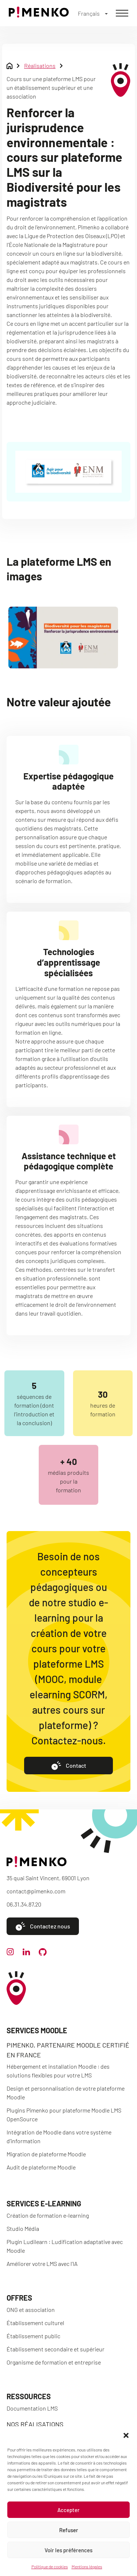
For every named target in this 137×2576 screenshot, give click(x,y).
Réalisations (40, 65)
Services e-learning (44, 2203)
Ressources (29, 2396)
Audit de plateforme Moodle (41, 2167)
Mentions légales (87, 2566)
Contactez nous (42, 1926)
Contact (68, 1765)
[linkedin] (26, 1953)
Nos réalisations (35, 2424)
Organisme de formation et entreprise (54, 2362)
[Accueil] (39, 15)
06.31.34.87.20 (24, 1904)
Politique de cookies (49, 2566)
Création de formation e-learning (48, 2215)
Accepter (68, 2510)
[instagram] (10, 1953)
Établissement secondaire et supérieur (55, 2349)
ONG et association (31, 2309)
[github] (43, 1953)
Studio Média (23, 2228)
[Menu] (122, 13)
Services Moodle (37, 2030)
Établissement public (33, 2335)
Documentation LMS (32, 2408)
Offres (19, 2297)
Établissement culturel (35, 2322)
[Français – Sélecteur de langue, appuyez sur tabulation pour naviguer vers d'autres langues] (92, 13)
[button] (126, 2435)
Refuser (68, 2530)
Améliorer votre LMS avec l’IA (42, 2263)
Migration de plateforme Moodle (46, 2154)
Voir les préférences (68, 2550)
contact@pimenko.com (36, 1891)
